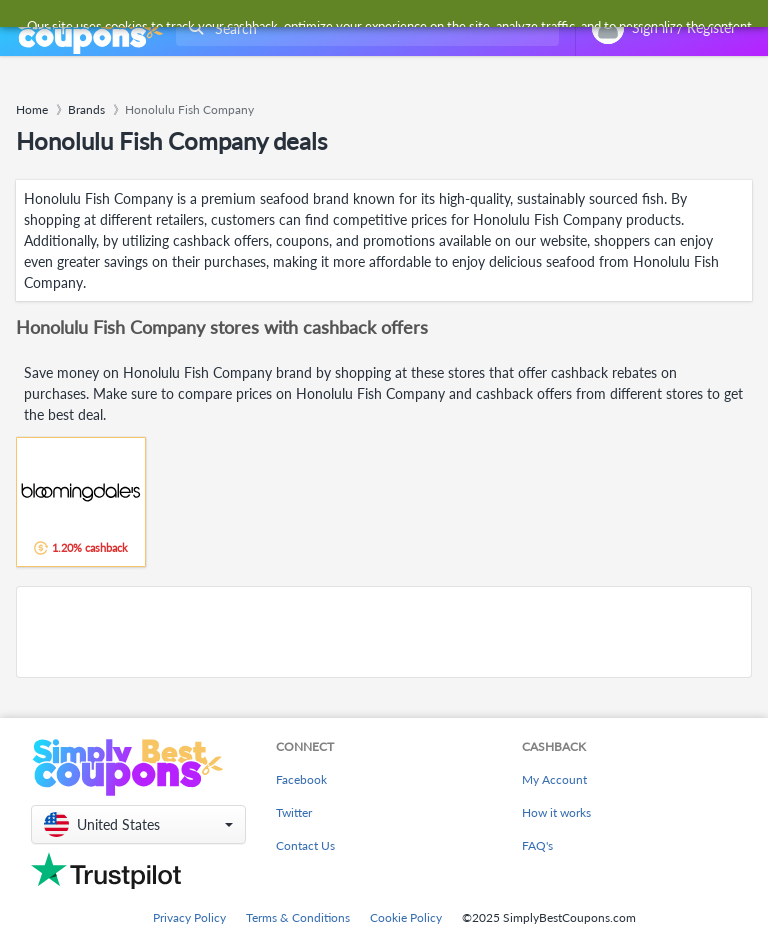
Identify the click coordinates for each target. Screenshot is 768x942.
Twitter (294, 812)
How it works (556, 812)
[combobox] (363, 28)
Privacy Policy (189, 917)
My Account (554, 779)
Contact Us (305, 845)
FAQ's (537, 845)
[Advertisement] (384, 632)
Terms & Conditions (298, 917)
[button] (138, 824)
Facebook (301, 779)
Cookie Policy (406, 917)
